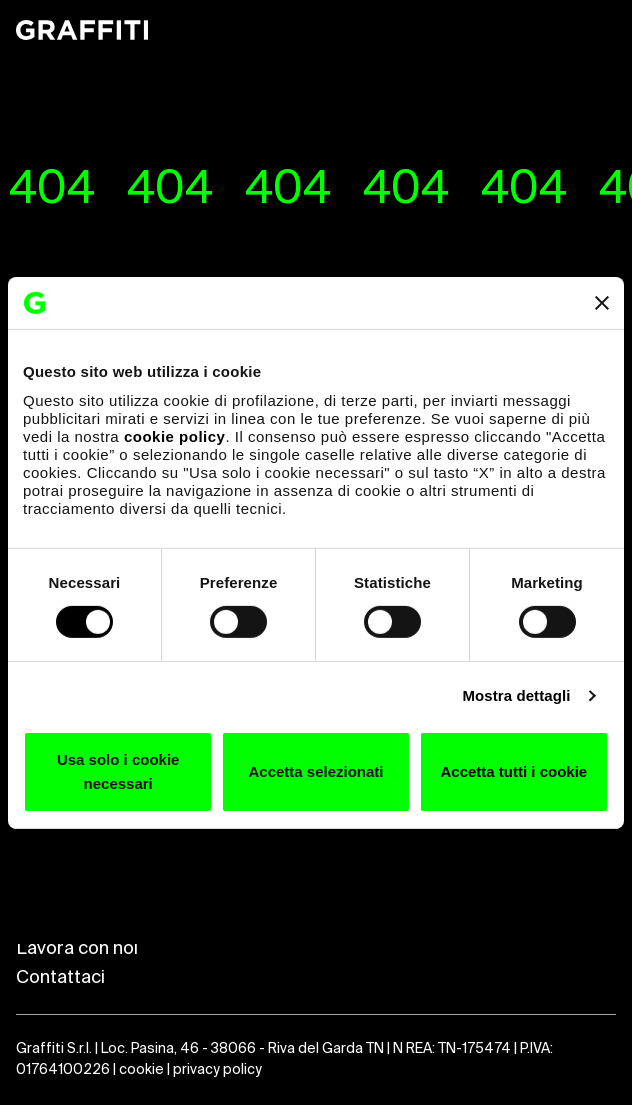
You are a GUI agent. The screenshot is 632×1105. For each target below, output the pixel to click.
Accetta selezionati (315, 771)
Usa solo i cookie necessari (118, 771)
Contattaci (60, 978)
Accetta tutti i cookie (513, 771)
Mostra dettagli (516, 695)
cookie (141, 1070)
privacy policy (217, 1070)
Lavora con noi (77, 949)
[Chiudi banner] (602, 303)
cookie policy (175, 435)
